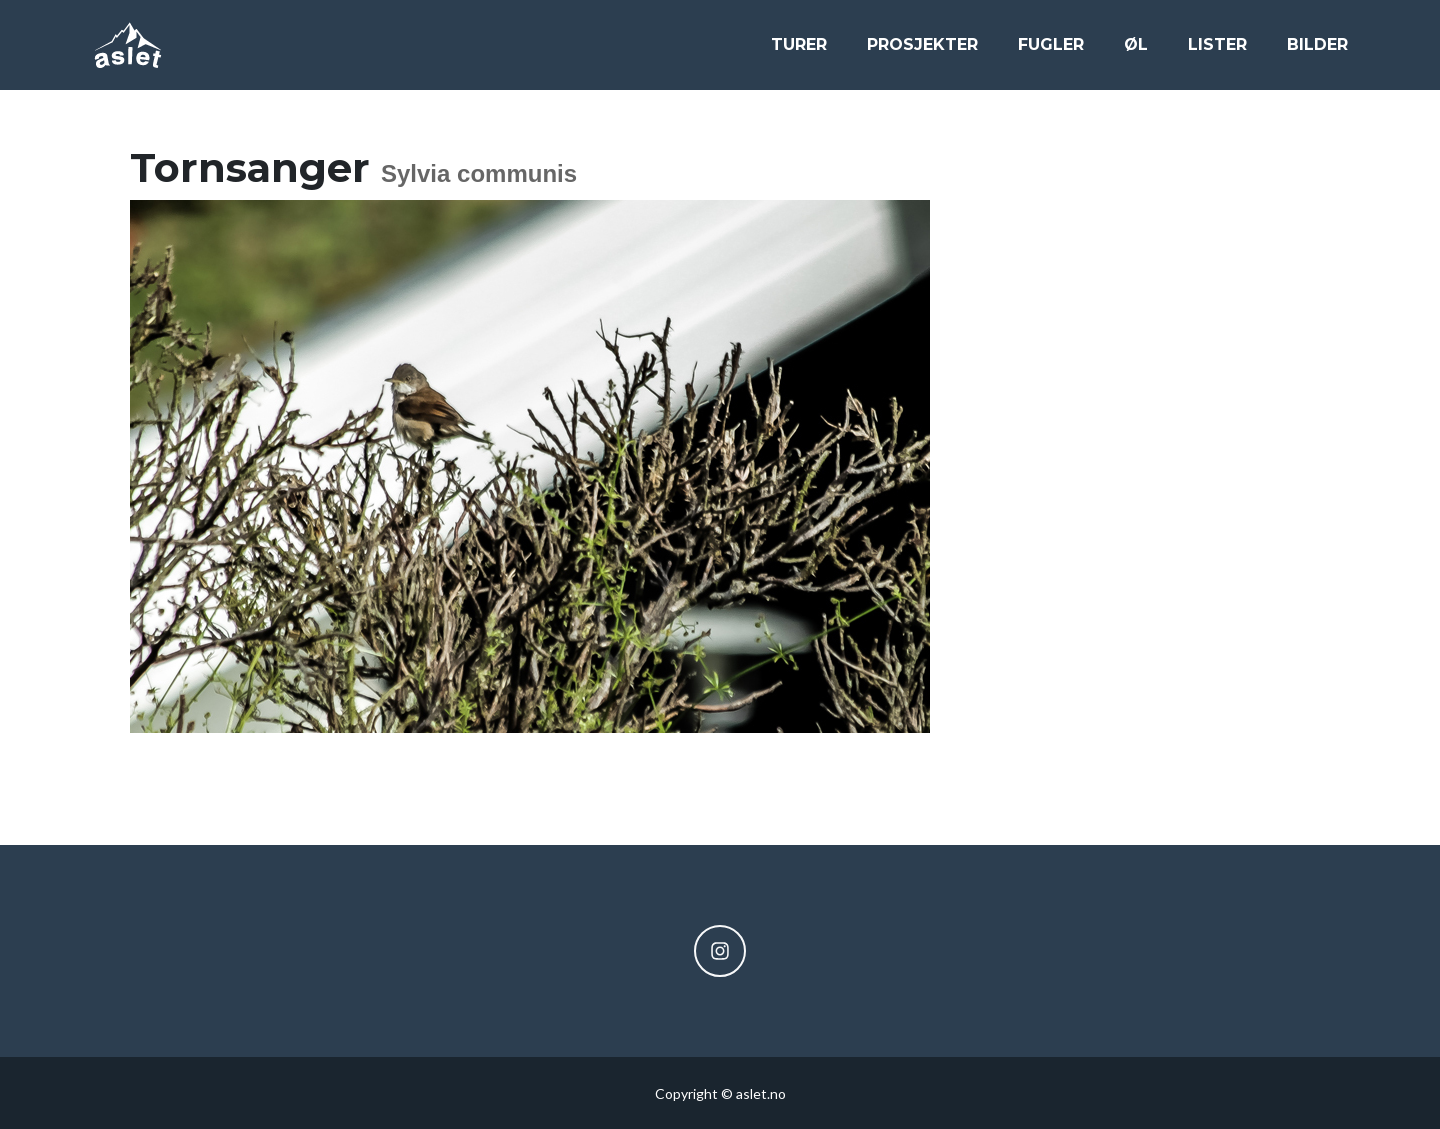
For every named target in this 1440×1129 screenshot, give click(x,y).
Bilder (1317, 51)
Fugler (1051, 51)
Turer (799, 51)
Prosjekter (922, 51)
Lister (1217, 51)
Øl (1136, 51)
